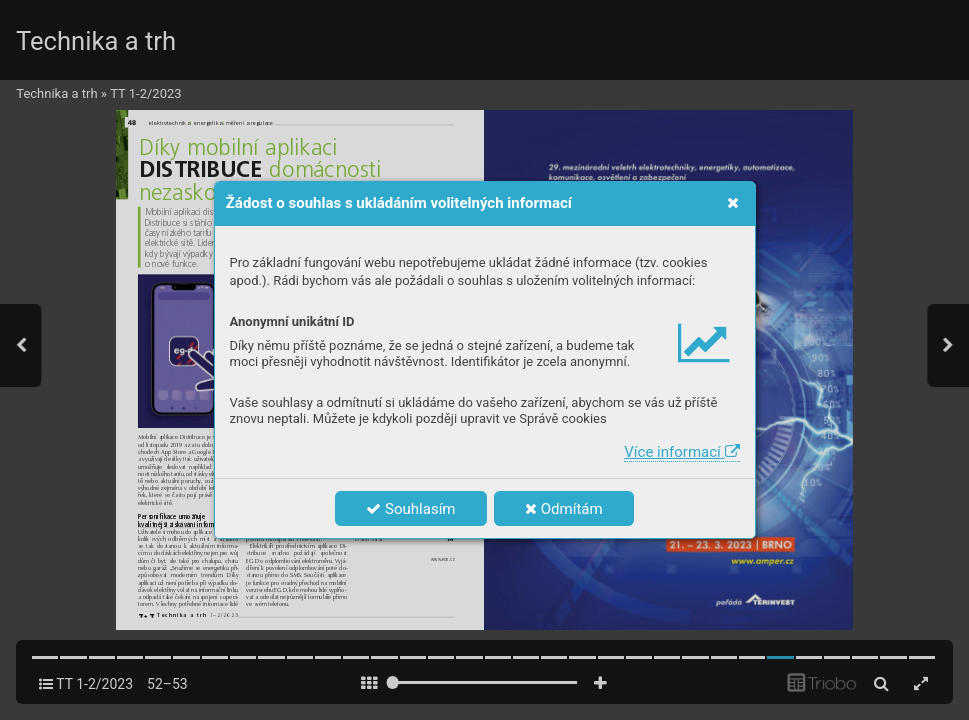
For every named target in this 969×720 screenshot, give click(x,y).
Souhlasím (410, 509)
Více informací (681, 452)
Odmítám (564, 509)
